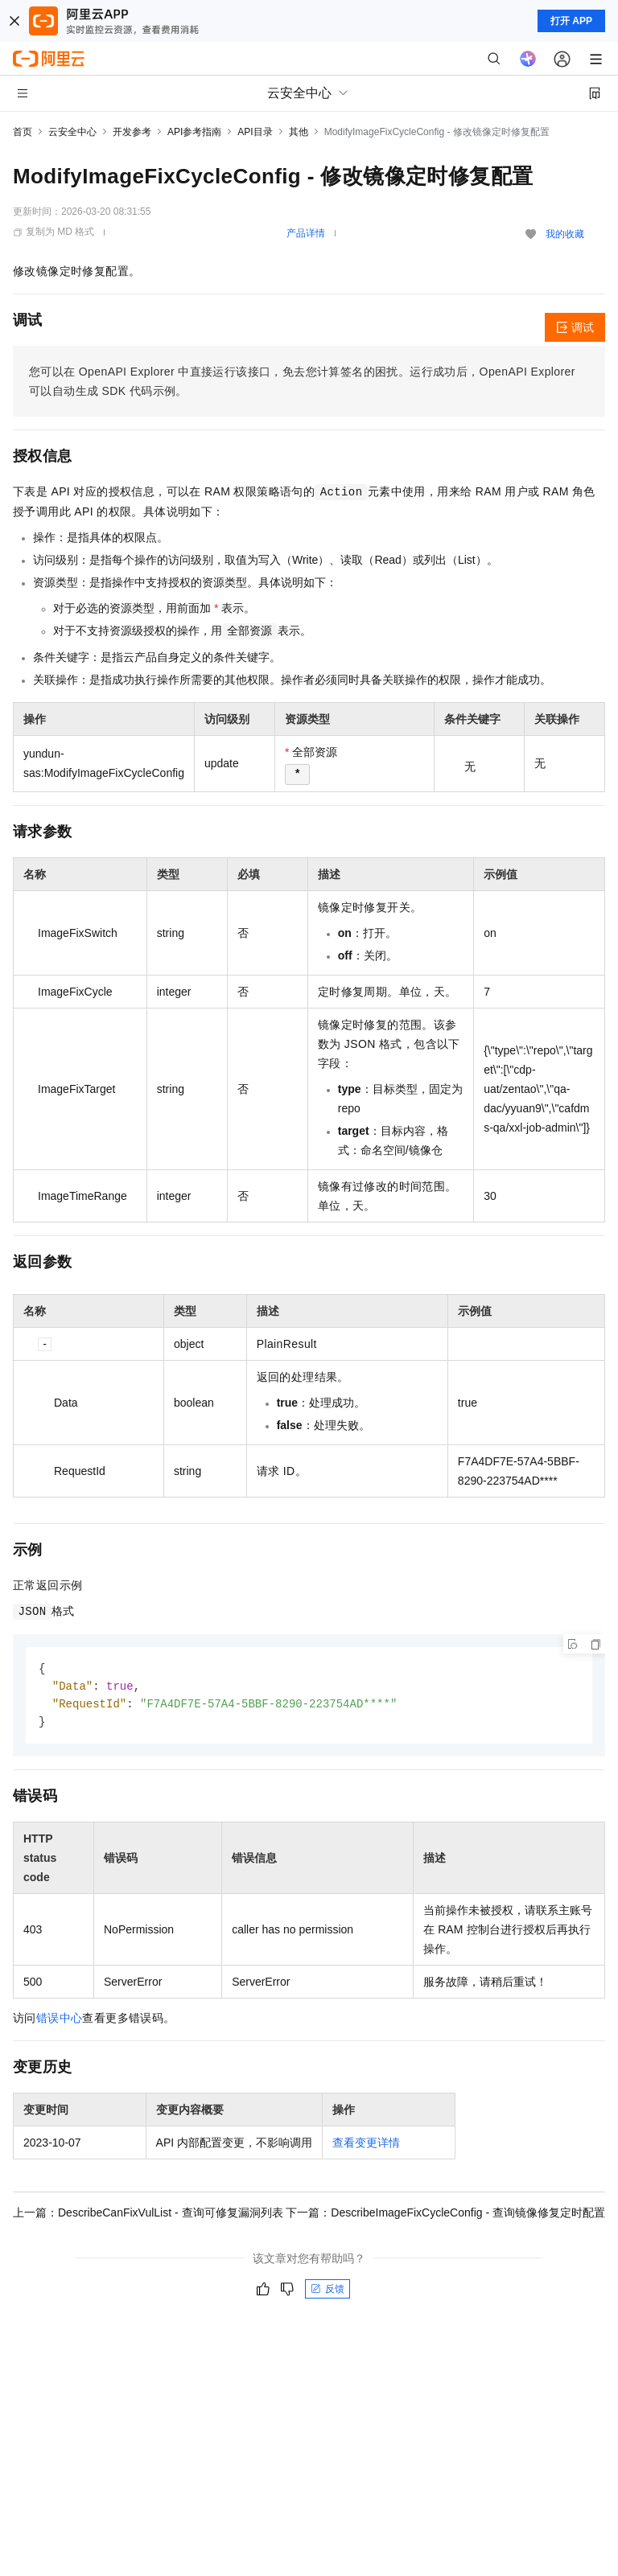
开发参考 (132, 132)
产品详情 (305, 233)
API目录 (254, 132)
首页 (22, 132)
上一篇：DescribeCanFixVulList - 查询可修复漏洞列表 (148, 2215)
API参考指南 (194, 132)
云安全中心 (72, 132)
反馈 (327, 2292)
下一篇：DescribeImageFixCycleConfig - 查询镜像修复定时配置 (445, 2215)
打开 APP (571, 21)
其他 (298, 132)
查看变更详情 (366, 2145)
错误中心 (59, 2021)
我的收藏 (565, 234)
